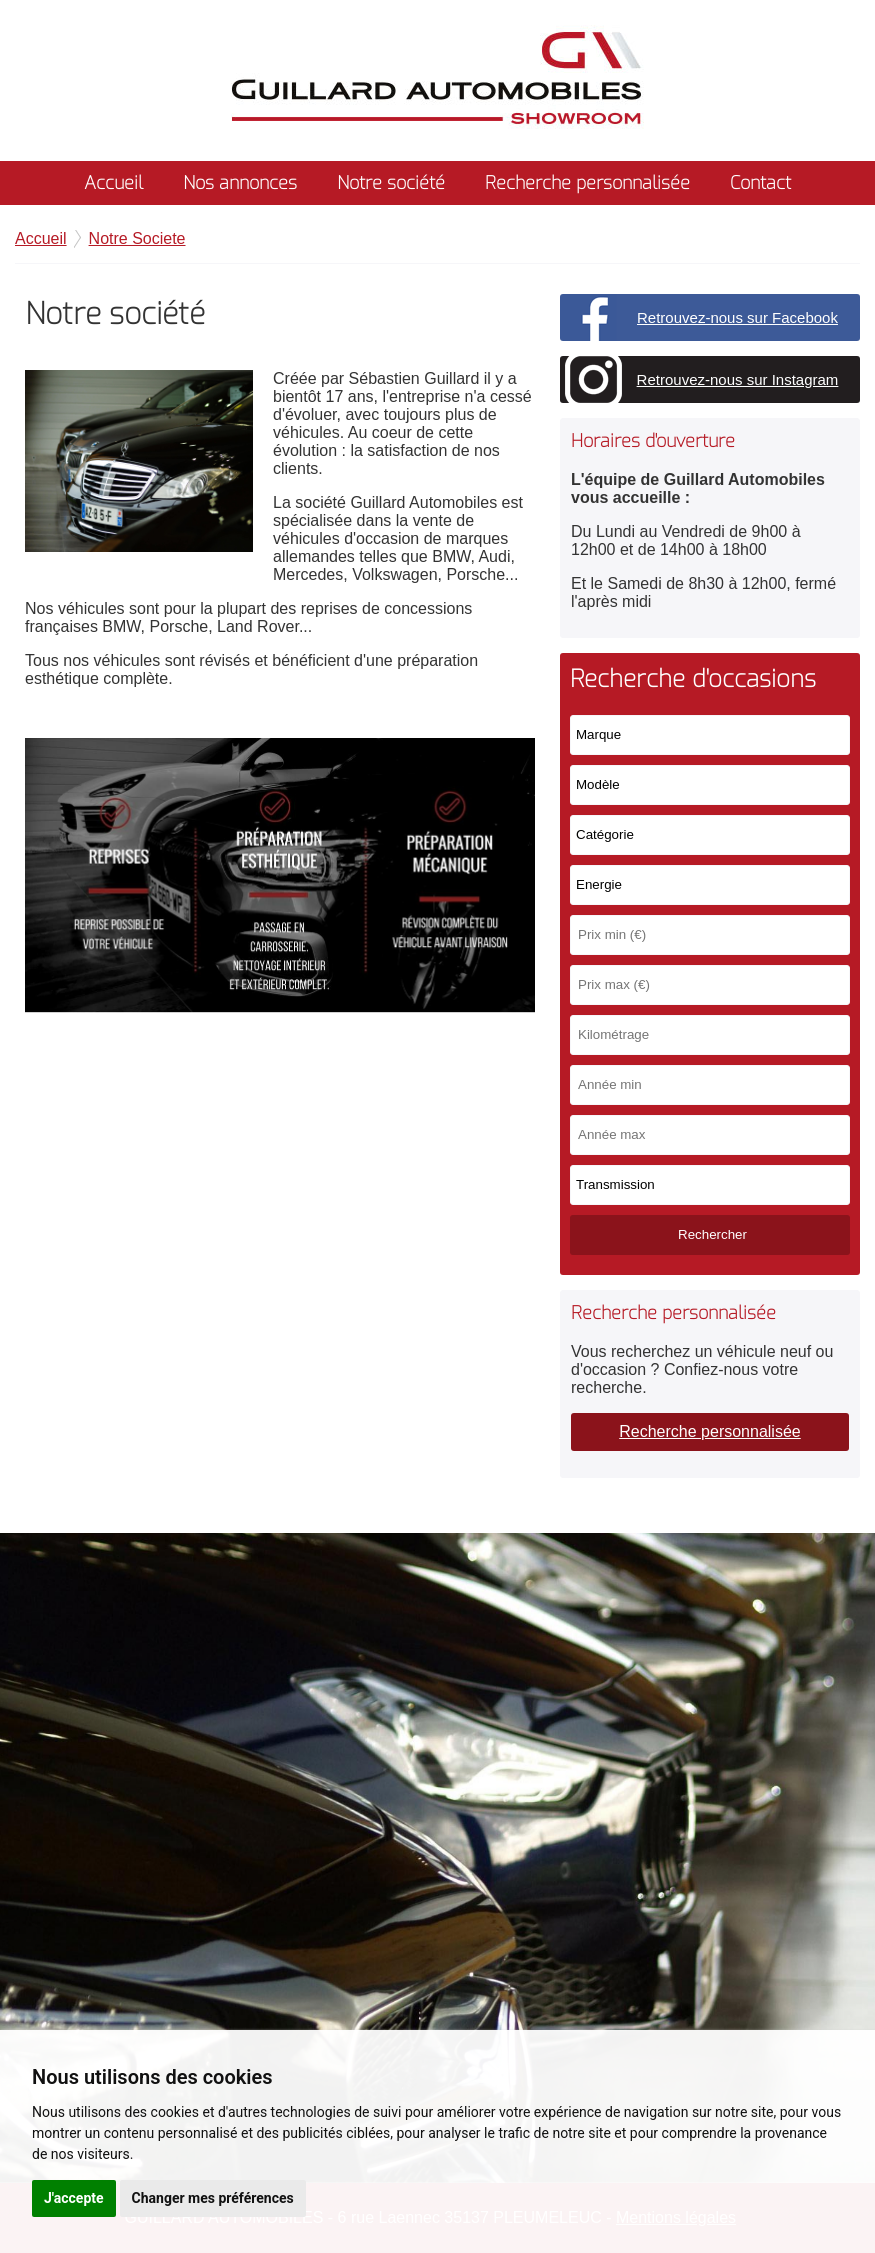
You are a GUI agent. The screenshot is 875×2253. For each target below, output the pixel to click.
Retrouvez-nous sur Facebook (737, 317)
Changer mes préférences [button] (213, 2198)
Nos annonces (240, 183)
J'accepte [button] (74, 2198)
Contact (760, 183)
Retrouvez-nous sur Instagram (738, 379)
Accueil (113, 183)
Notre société (391, 183)
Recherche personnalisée (587, 183)
